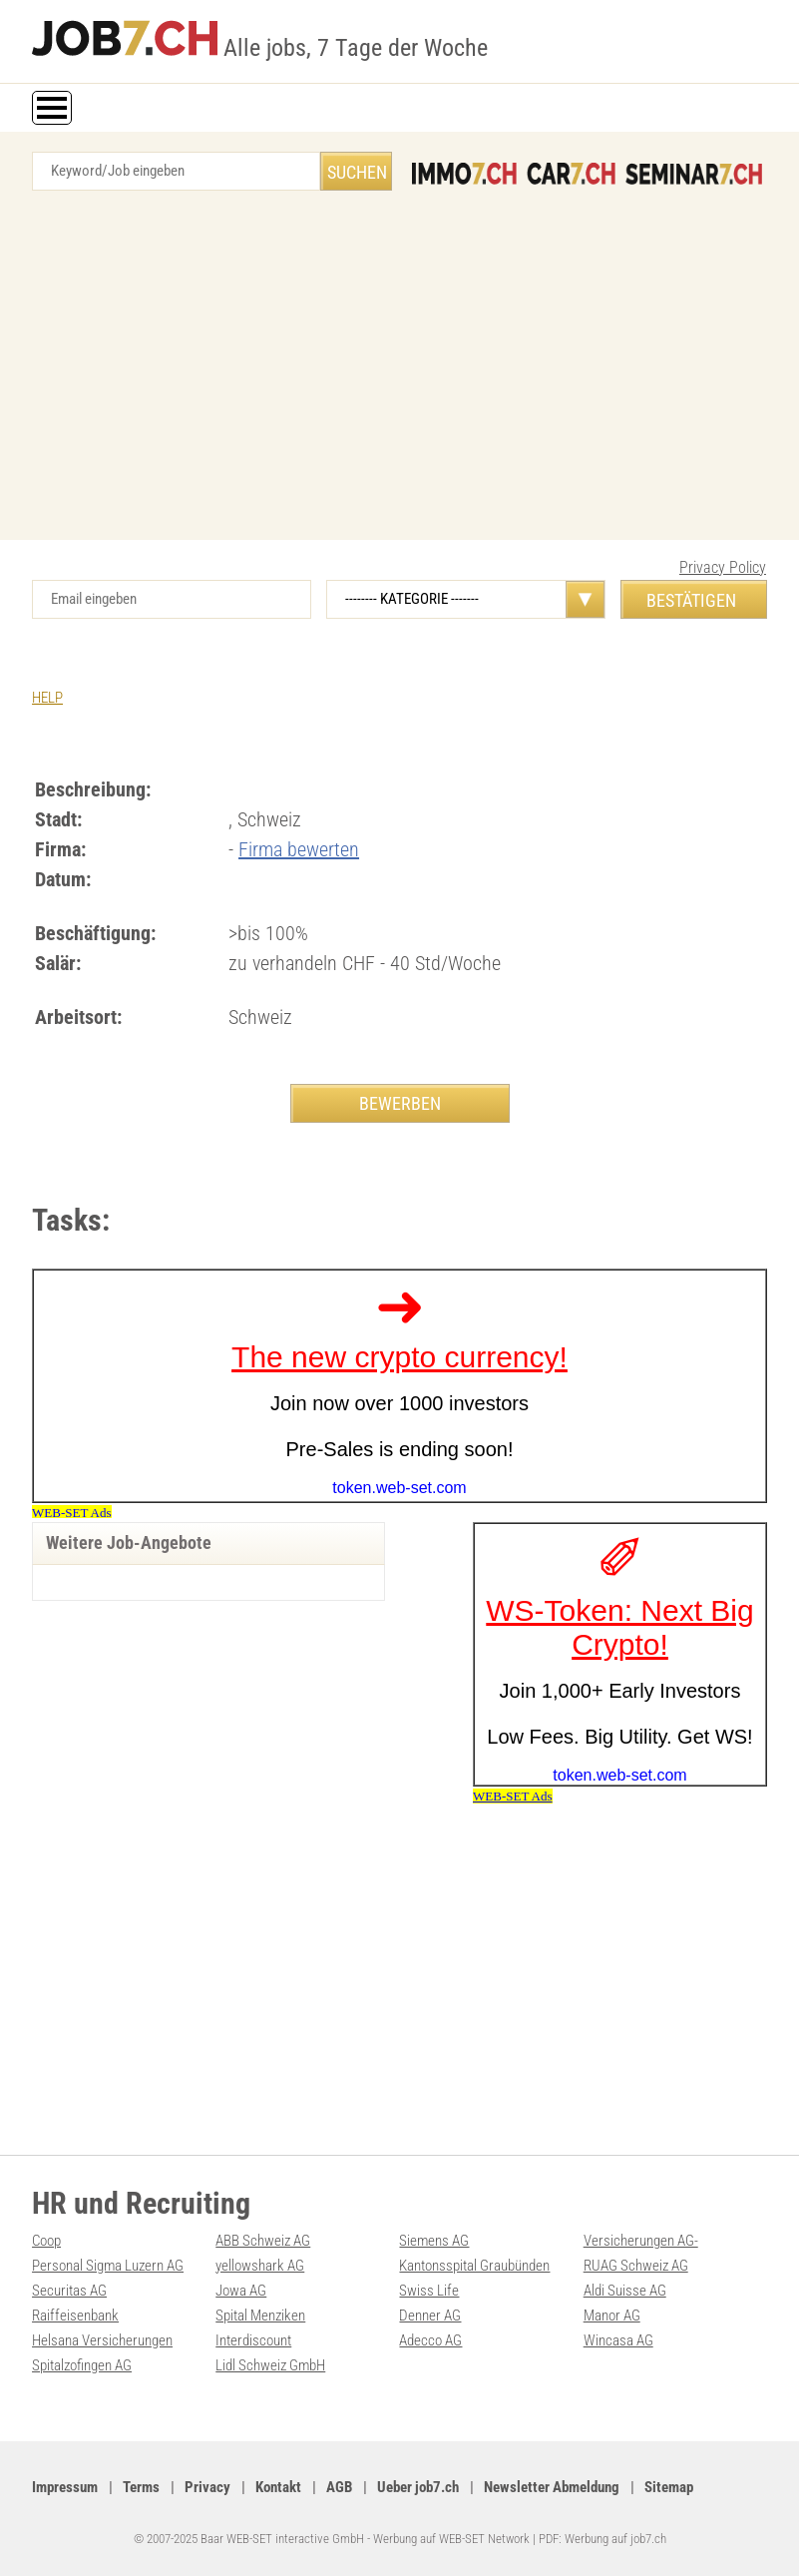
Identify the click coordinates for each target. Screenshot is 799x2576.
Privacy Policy (722, 567)
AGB (339, 2487)
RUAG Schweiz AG (636, 2266)
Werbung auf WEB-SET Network (451, 2538)
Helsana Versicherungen (102, 2340)
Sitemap (668, 2487)
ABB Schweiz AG (262, 2241)
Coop (46, 2241)
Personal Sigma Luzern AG (108, 2266)
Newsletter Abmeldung (551, 2487)
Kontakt (278, 2487)
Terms (141, 2487)
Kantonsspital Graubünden (474, 2266)
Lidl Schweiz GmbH (270, 2365)
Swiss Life (429, 2291)
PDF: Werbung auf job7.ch (602, 2538)
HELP (47, 698)
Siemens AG (434, 2241)
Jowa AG (240, 2291)
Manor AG (612, 2315)
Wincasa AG (618, 2340)
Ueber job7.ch (418, 2487)
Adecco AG (430, 2340)
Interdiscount (253, 2340)
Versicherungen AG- (641, 2241)
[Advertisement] (399, 370)
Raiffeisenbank (75, 2315)
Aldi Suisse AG (625, 2291)
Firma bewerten (298, 849)
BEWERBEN (400, 1103)
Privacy (207, 2487)
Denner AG (430, 2315)
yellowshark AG (259, 2266)
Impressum (65, 2487)
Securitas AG (69, 2291)
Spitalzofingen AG (82, 2365)
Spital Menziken (260, 2315)
